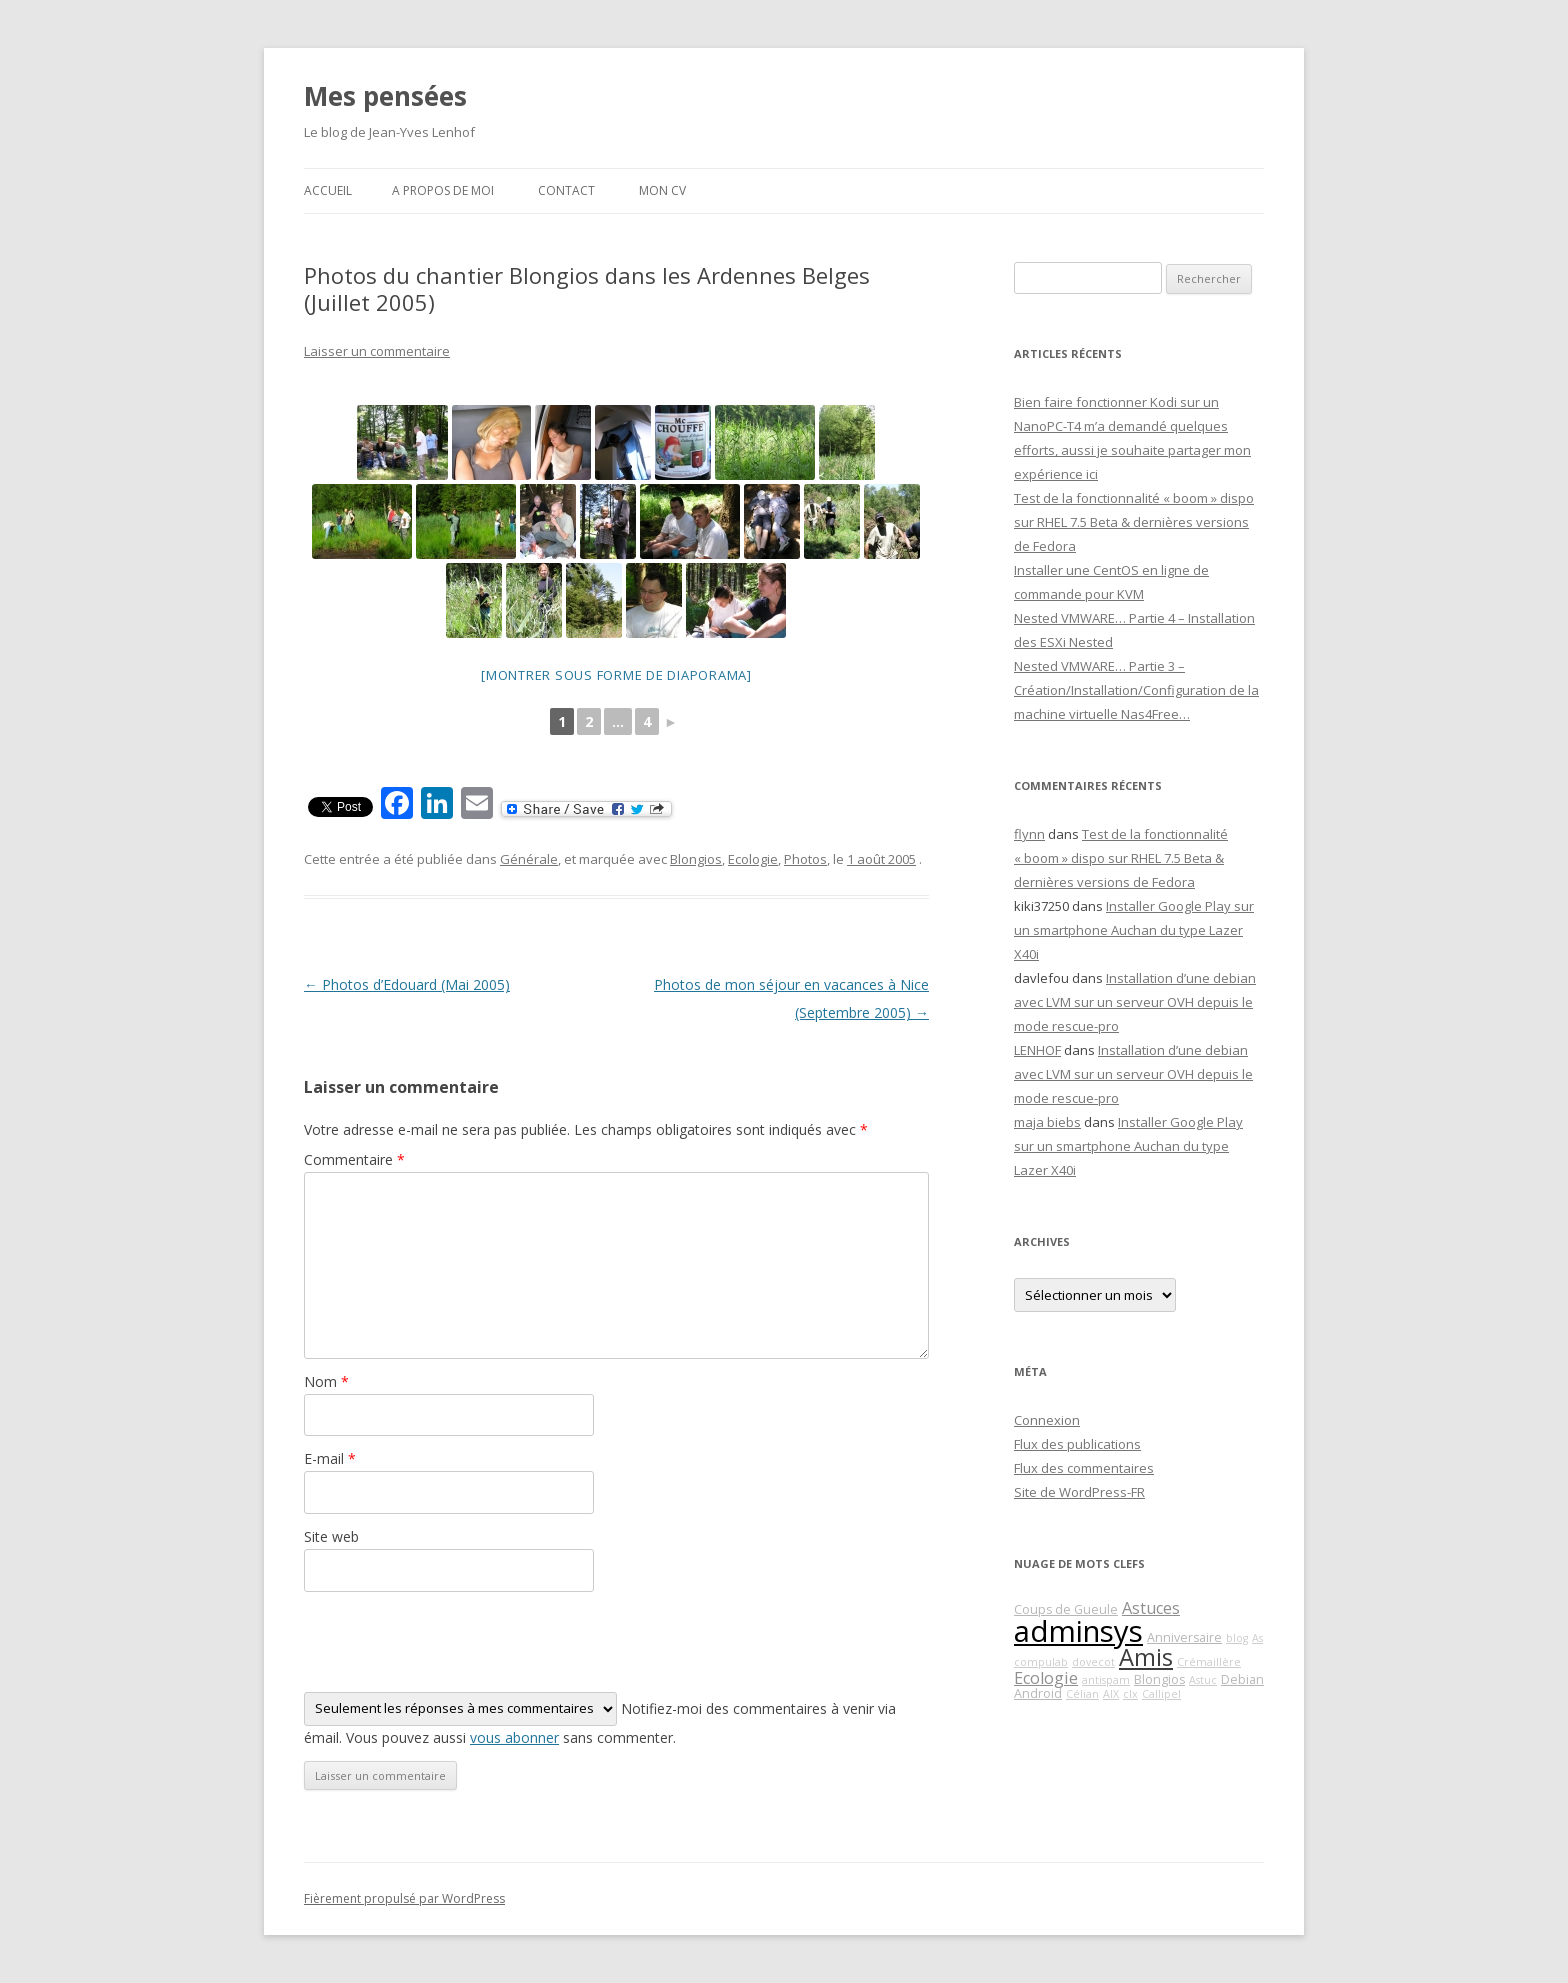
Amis (1146, 1657)
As (1257, 1638)
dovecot (1093, 1662)
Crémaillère (1209, 1662)
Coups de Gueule (1066, 1609)
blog (1237, 1638)
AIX (1111, 1694)
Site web (331, 1536)
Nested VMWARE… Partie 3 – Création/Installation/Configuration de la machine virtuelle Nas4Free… (1136, 690)
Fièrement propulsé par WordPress (404, 1898)
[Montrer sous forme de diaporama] (616, 675)
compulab (1041, 1662)
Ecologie (753, 859)
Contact (566, 190)
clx (1130, 1694)
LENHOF (1037, 1050)
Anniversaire (1184, 1637)
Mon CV (662, 190)
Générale (529, 859)
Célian (1082, 1694)
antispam (1106, 1680)
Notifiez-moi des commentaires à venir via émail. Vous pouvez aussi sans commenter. (600, 1719)
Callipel (1161, 1694)
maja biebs (1047, 1122)
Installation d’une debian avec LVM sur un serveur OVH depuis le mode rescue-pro (1135, 1002)
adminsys (1078, 1631)
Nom (326, 1381)
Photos (805, 859)
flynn (1029, 834)
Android (1038, 1693)
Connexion (1047, 1420)
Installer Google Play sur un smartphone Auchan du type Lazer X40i (1134, 930)
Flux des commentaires (1084, 1468)
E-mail (330, 1458)
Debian (1242, 1679)
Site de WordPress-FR (1079, 1492)
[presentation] (456, 1642)
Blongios (696, 859)
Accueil (328, 190)
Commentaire (354, 1159)
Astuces (1151, 1608)
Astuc (1203, 1680)
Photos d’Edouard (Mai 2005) (407, 984)
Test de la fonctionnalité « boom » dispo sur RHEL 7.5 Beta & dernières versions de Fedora (1134, 522)
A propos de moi (443, 190)
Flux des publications (1077, 1444)
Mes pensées (385, 96)
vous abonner (514, 1737)
